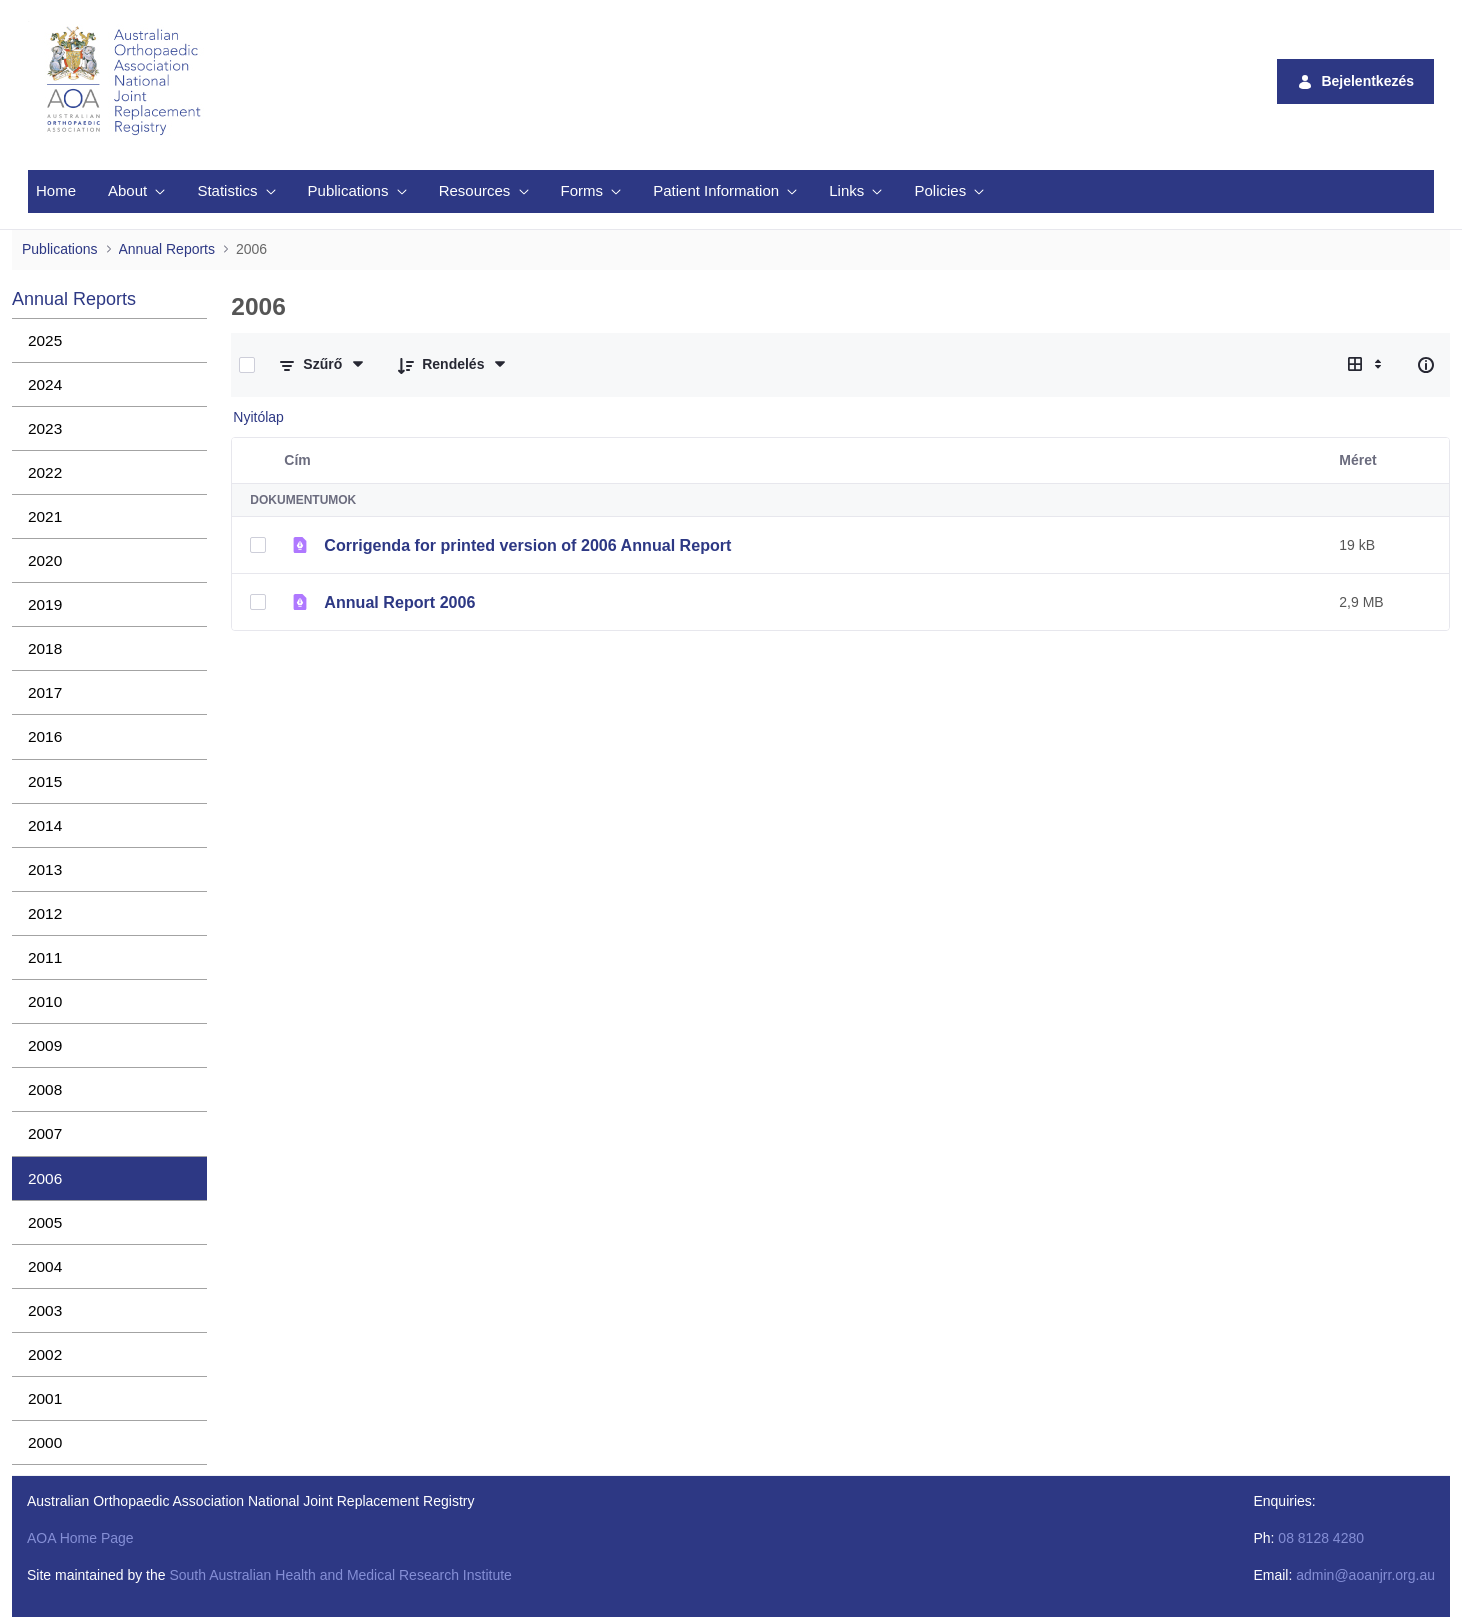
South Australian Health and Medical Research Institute (340, 1575)
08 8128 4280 (1321, 1538)
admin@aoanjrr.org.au (1365, 1575)
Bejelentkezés (1355, 81)
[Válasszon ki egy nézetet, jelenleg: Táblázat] (1367, 365)
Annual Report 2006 (399, 602)
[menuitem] (56, 191)
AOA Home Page (80, 1538)
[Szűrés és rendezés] (322, 365)
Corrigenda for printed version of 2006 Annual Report (527, 545)
